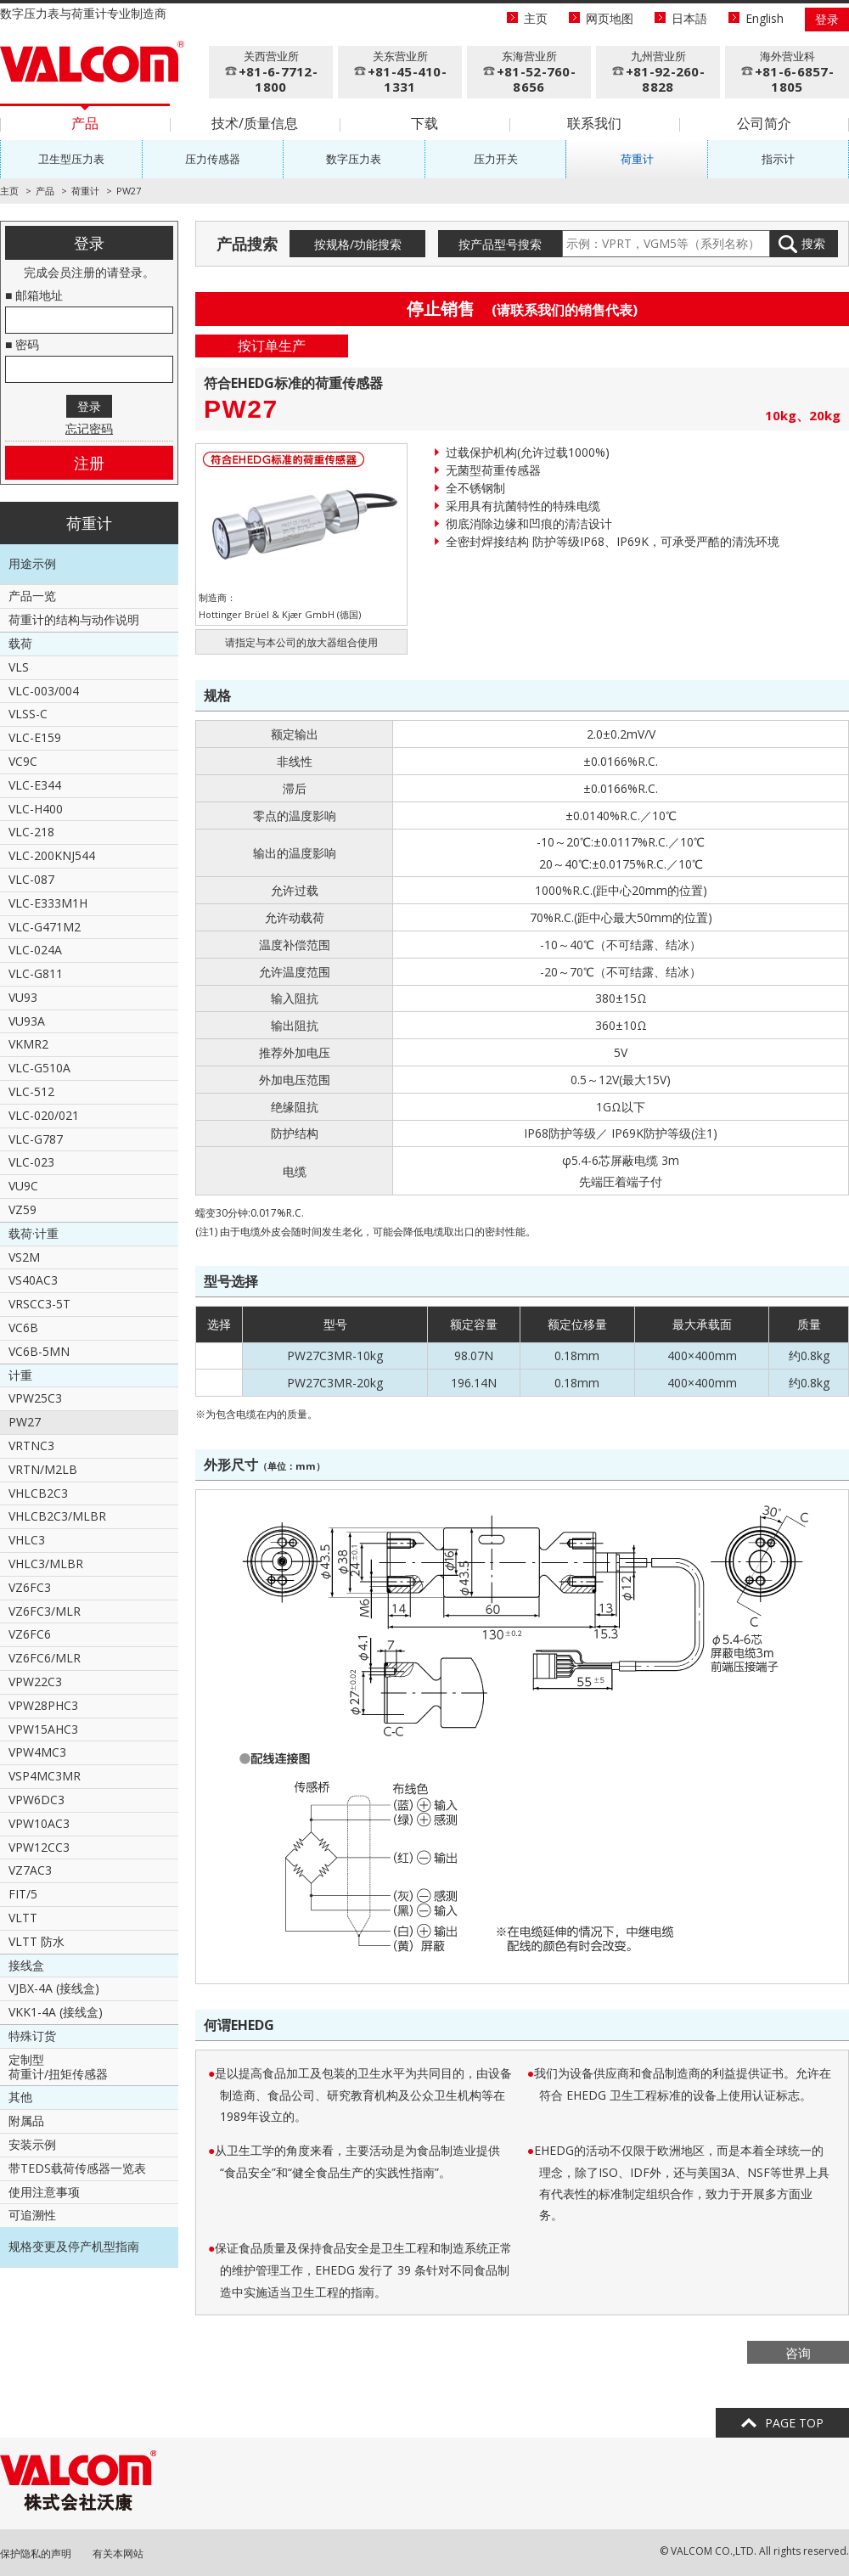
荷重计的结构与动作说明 (73, 619)
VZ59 (22, 1209)
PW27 (24, 1422)
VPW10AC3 (39, 1823)
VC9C (22, 761)
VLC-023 (31, 1162)
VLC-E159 (34, 737)
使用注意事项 (44, 2192)
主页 (536, 18)
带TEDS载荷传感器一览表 (77, 2168)
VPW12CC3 (39, 1847)
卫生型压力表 (71, 158)
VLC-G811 (35, 973)
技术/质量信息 (254, 123)
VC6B (23, 1327)
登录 (827, 19)
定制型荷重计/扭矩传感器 (58, 2066)
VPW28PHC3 (43, 1705)
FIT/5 (22, 1894)
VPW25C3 (35, 1398)
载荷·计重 (33, 1233)
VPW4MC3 (37, 1752)
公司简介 (764, 123)
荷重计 (637, 158)
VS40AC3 (33, 1280)
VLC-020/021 (43, 1115)
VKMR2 (28, 1044)
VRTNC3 (31, 1445)
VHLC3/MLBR (45, 1563)
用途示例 (32, 563)
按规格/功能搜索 (358, 244)
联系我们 (594, 123)
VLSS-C (28, 714)
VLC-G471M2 (44, 927)
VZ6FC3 (29, 1587)
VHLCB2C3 (38, 1493)
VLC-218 (31, 832)
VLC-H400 (35, 809)
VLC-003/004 (43, 691)
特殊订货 (32, 2036)
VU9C (23, 1186)
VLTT (22, 1918)
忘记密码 (89, 428)
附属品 (26, 2120)
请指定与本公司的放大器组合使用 (301, 642)
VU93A (26, 1021)
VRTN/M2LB (42, 1469)
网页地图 (609, 18)
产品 (84, 123)
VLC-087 (31, 879)
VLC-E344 (34, 785)
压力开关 (496, 158)
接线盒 (26, 1965)
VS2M (24, 1257)
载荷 (20, 643)
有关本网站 (118, 2554)
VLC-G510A (39, 1068)
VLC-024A (35, 950)
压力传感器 (212, 158)
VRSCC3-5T (39, 1304)
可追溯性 (32, 2215)
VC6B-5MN (39, 1351)
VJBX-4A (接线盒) (53, 1988)
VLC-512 (31, 1091)
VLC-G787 (35, 1139)
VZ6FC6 (29, 1634)
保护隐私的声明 (35, 2554)
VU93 (22, 997)
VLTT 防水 (36, 1941)
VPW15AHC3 (43, 1729)
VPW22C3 (35, 1681)
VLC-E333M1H (47, 903)
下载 (424, 123)
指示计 (778, 158)
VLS (18, 667)
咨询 (798, 2352)
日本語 (689, 18)
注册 (89, 463)
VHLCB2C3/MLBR (57, 1516)
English (764, 18)
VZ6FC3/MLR (44, 1611)
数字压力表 (353, 158)
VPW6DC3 (36, 1799)
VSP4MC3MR (44, 1776)
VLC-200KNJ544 (51, 855)
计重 (20, 1375)
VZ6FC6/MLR (44, 1658)
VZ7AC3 (30, 1870)
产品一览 (32, 596)
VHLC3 (26, 1540)
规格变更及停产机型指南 (73, 2246)
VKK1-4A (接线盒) (55, 2012)
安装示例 (32, 2144)
